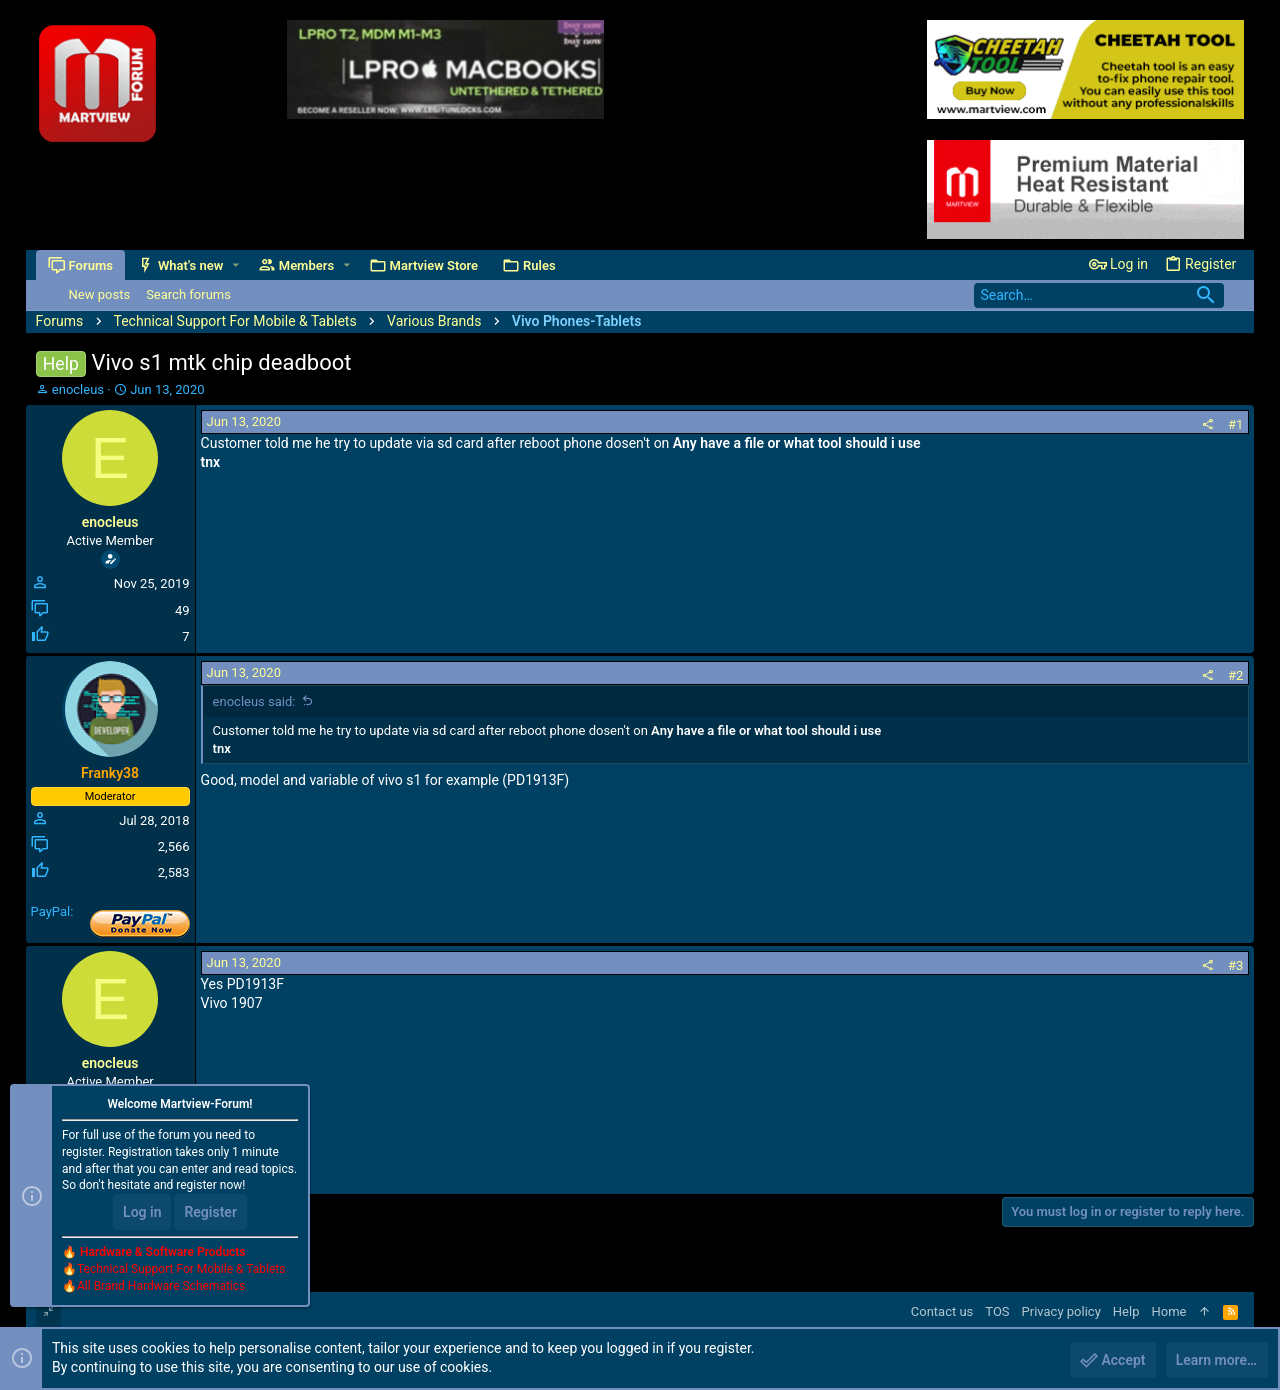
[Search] (1099, 295)
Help (1126, 1311)
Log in (142, 1212)
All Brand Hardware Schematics (161, 1286)
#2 (1235, 675)
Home (1168, 1311)
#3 (1235, 965)
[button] (235, 265)
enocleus (78, 389)
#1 (1235, 424)
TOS (997, 1311)
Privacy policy (1061, 1311)
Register (210, 1212)
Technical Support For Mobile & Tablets (181, 1269)
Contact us (942, 1311)
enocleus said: (254, 701)
